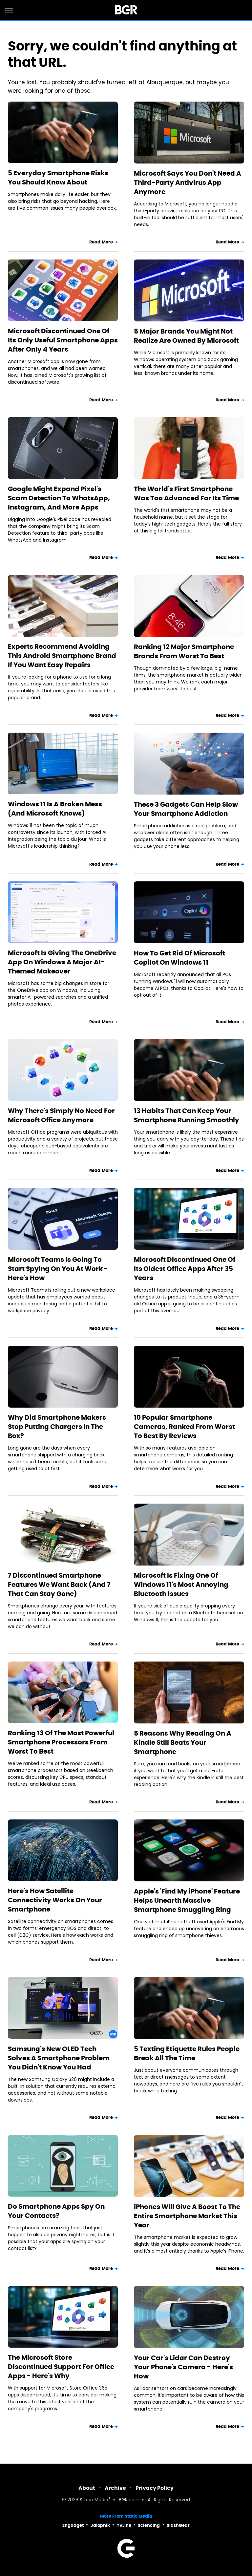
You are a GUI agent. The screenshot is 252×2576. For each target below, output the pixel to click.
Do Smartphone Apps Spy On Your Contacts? (56, 2211)
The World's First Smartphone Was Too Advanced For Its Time (186, 493)
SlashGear (178, 2525)
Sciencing (149, 2525)
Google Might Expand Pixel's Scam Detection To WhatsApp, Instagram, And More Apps (59, 498)
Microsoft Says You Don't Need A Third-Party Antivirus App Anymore (187, 182)
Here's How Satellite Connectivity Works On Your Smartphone (55, 1900)
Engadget (73, 2525)
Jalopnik (100, 2525)
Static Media (94, 2500)
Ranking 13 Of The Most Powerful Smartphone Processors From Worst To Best (61, 1742)
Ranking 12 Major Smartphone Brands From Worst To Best (184, 651)
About (86, 2488)
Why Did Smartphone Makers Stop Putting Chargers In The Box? (57, 1426)
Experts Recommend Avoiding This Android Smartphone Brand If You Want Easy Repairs (62, 655)
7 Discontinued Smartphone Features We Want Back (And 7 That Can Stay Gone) (59, 1584)
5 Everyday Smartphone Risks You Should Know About (58, 177)
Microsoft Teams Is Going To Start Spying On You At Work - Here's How (58, 1268)
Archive (115, 2488)
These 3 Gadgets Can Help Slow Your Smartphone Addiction (186, 809)
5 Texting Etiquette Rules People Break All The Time (187, 2053)
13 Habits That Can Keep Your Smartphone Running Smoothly (186, 1115)
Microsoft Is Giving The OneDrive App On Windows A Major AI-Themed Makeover (62, 962)
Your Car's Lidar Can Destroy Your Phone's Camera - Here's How (183, 2367)
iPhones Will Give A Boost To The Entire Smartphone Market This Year (187, 2215)
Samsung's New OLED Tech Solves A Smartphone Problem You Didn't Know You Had (59, 2058)
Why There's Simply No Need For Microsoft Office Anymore (61, 1115)
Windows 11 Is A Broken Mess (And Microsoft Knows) (55, 808)
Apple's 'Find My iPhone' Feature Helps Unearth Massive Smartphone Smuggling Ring (187, 1900)
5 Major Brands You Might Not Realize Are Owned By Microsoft (186, 336)
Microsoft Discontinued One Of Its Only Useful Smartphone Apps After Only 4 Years (63, 340)
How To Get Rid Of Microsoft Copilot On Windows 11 (179, 958)
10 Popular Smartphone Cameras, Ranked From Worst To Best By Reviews (184, 1426)
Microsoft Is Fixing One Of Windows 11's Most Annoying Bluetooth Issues (181, 1584)
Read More (101, 242)
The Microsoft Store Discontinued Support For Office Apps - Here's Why (61, 2366)
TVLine (124, 2525)
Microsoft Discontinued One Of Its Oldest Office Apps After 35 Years (184, 1268)
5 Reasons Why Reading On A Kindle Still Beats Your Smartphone (182, 1742)
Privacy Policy (155, 2488)
